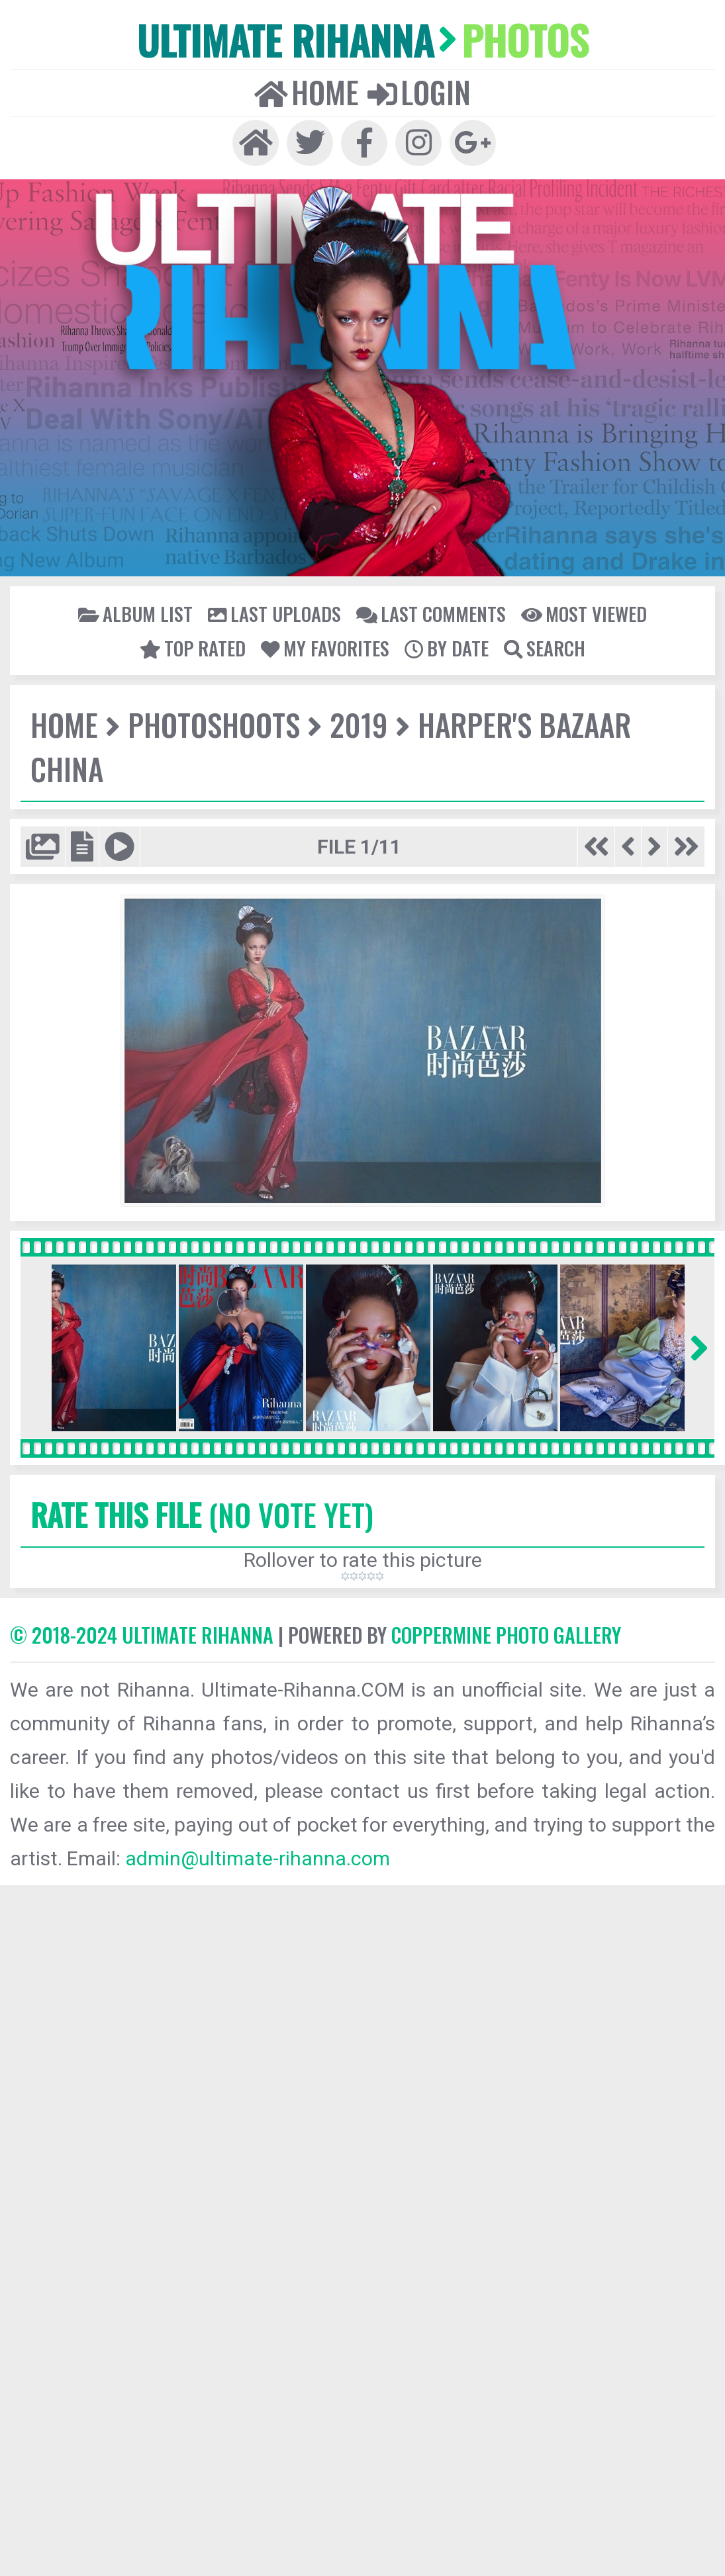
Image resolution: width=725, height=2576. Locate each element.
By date (447, 648)
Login (419, 92)
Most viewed (584, 613)
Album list (135, 613)
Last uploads (274, 613)
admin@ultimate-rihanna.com (257, 1858)
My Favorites (325, 648)
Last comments (431, 613)
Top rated (193, 648)
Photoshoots (214, 724)
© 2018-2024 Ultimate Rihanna (141, 1635)
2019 (359, 724)
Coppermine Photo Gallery (506, 1635)
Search (544, 648)
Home (306, 92)
